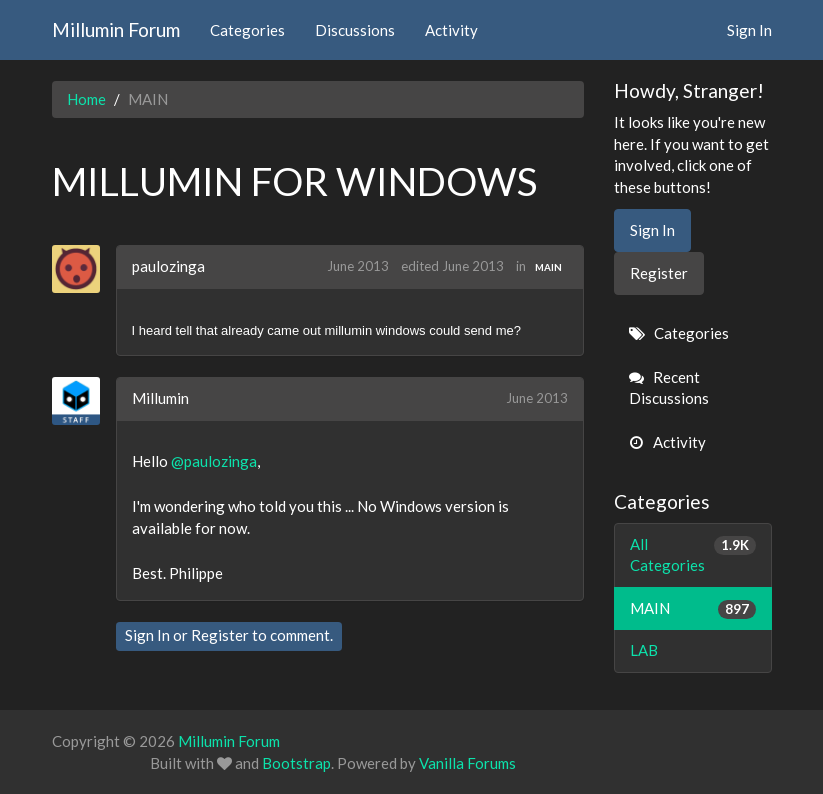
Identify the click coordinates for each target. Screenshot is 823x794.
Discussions (355, 30)
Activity (451, 30)
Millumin (160, 398)
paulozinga (168, 266)
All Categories (693, 554)
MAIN (548, 267)
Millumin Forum (116, 29)
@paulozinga (214, 461)
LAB (644, 650)
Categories (247, 30)
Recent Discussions (669, 387)
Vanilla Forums (467, 763)
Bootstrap (296, 763)
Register (220, 635)
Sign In (749, 30)
